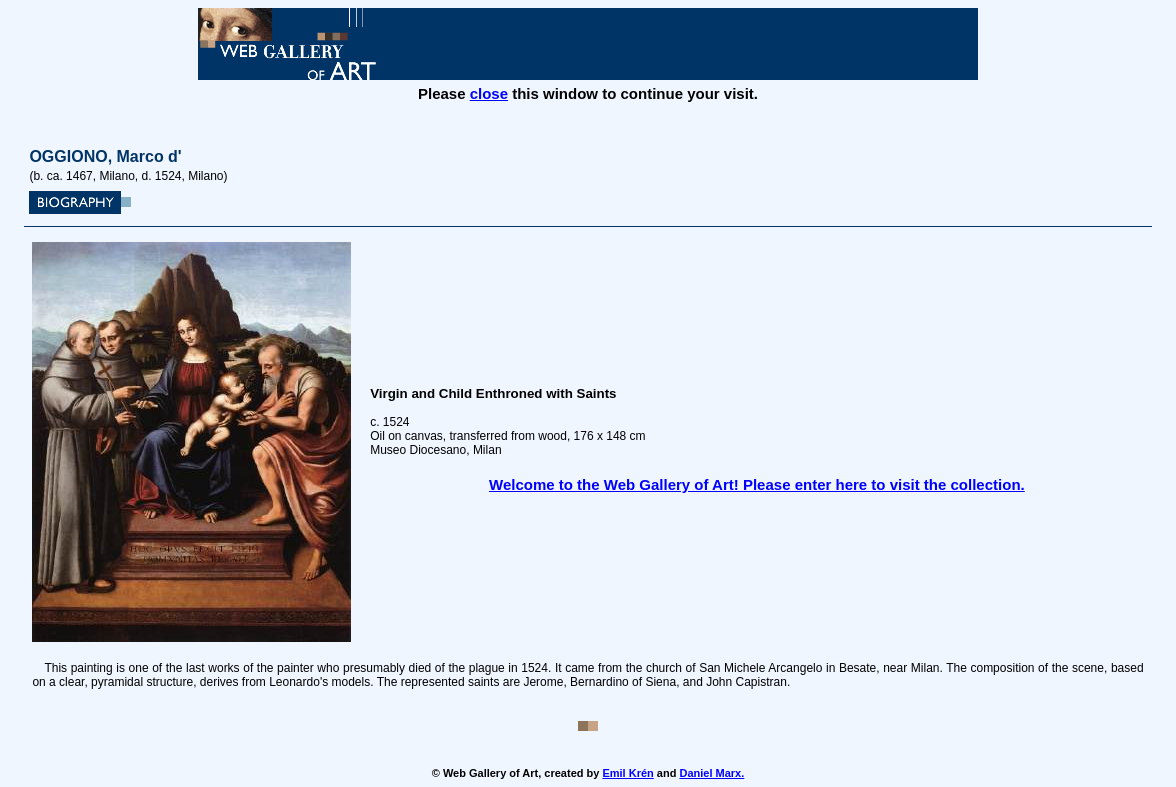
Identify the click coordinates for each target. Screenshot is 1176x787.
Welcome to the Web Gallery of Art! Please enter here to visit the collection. (757, 484)
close (489, 93)
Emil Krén (627, 773)
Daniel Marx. (711, 773)
